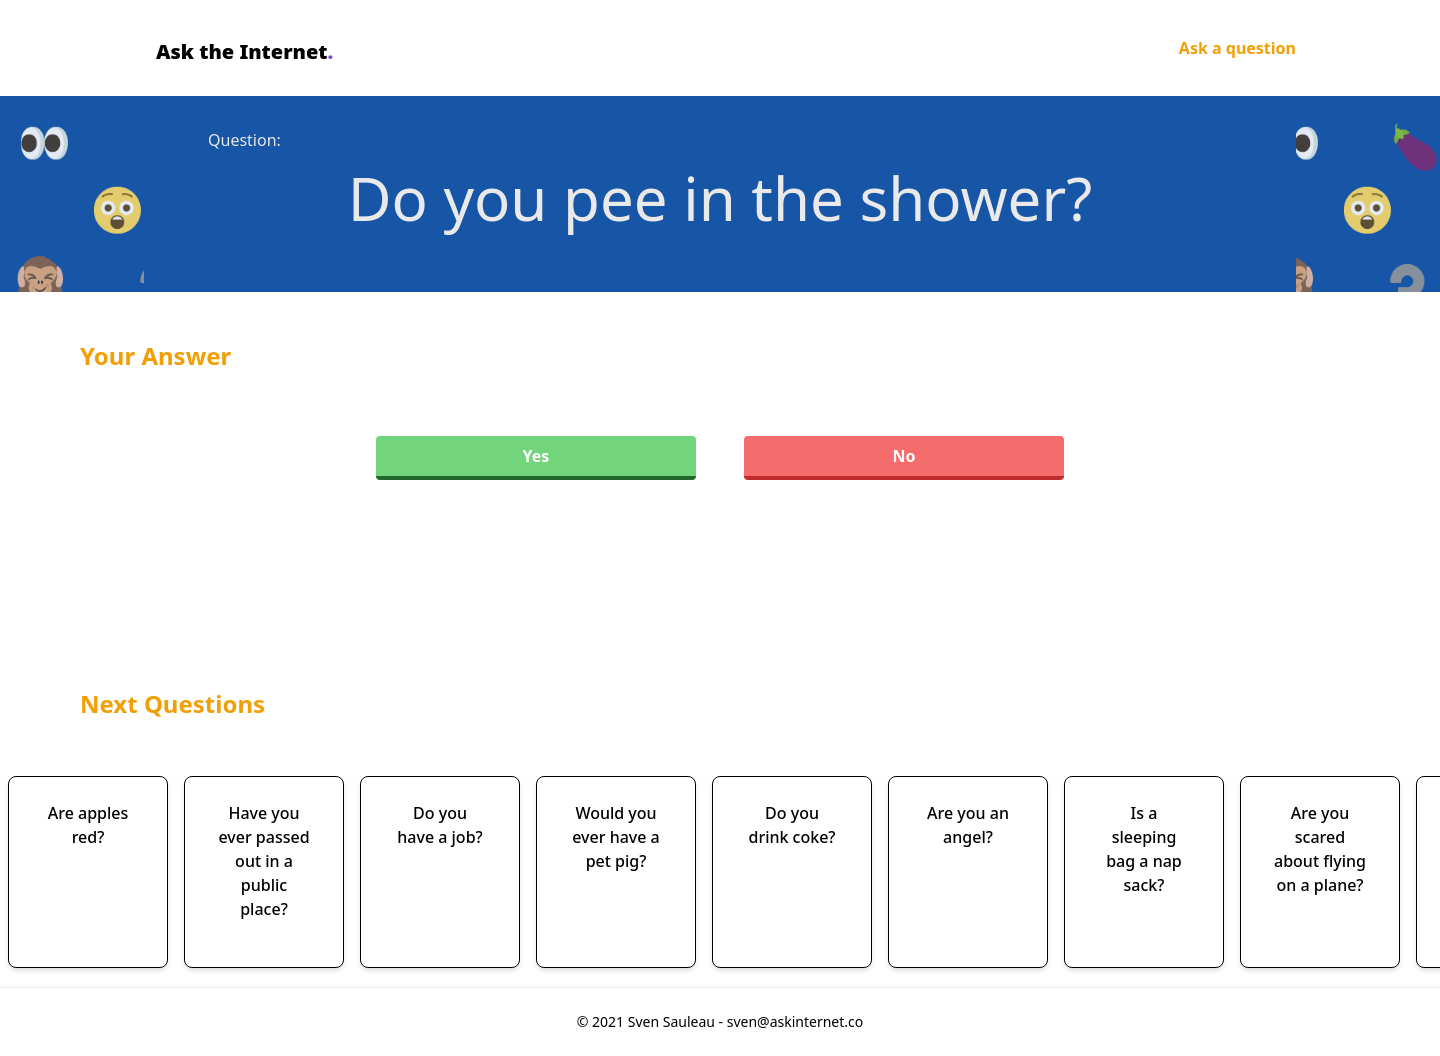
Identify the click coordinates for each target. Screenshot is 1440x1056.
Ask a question (1237, 48)
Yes (536, 456)
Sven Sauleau (673, 1021)
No (903, 456)
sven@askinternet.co (795, 1021)
